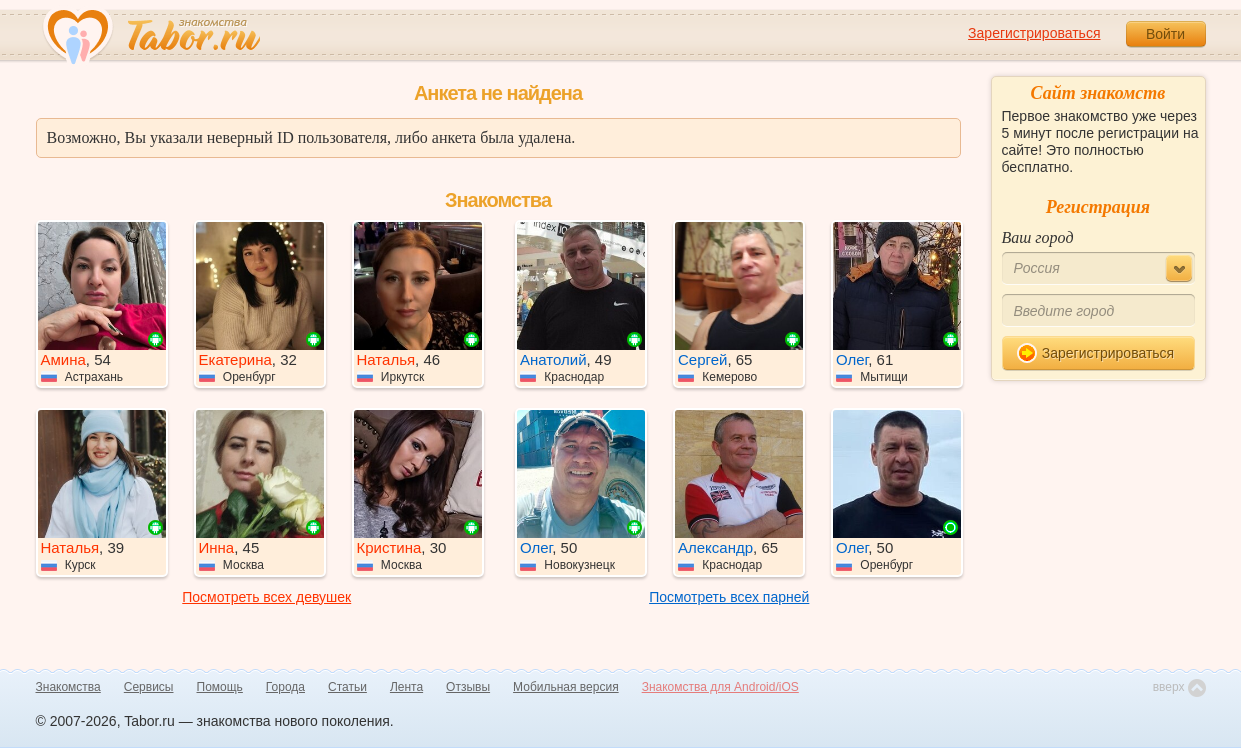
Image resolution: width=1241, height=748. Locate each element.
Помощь (220, 687)
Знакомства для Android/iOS (720, 687)
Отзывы (468, 687)
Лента (406, 687)
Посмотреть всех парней (729, 597)
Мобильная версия (566, 687)
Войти (1165, 34)
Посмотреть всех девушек (266, 597)
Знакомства (68, 687)
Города (285, 687)
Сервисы (149, 687)
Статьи (347, 687)
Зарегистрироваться (1034, 33)
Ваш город (1038, 237)
